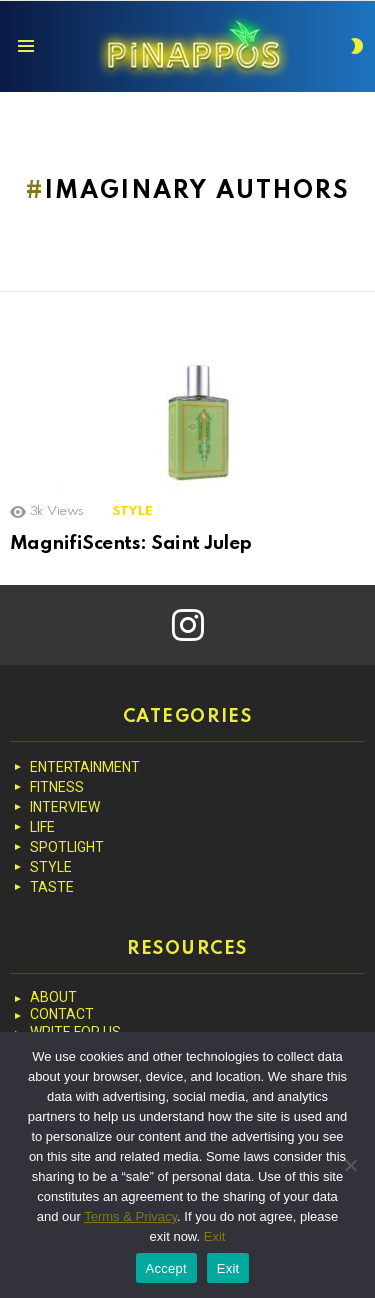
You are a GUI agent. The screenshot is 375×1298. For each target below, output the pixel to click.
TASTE (52, 887)
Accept (166, 1268)
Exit (215, 1236)
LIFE (42, 827)
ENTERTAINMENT (85, 767)
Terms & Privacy (130, 1216)
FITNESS (57, 787)
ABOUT (53, 997)
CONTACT (62, 1014)
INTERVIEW (65, 807)
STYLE (132, 511)
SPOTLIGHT (67, 847)
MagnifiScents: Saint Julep (131, 543)
